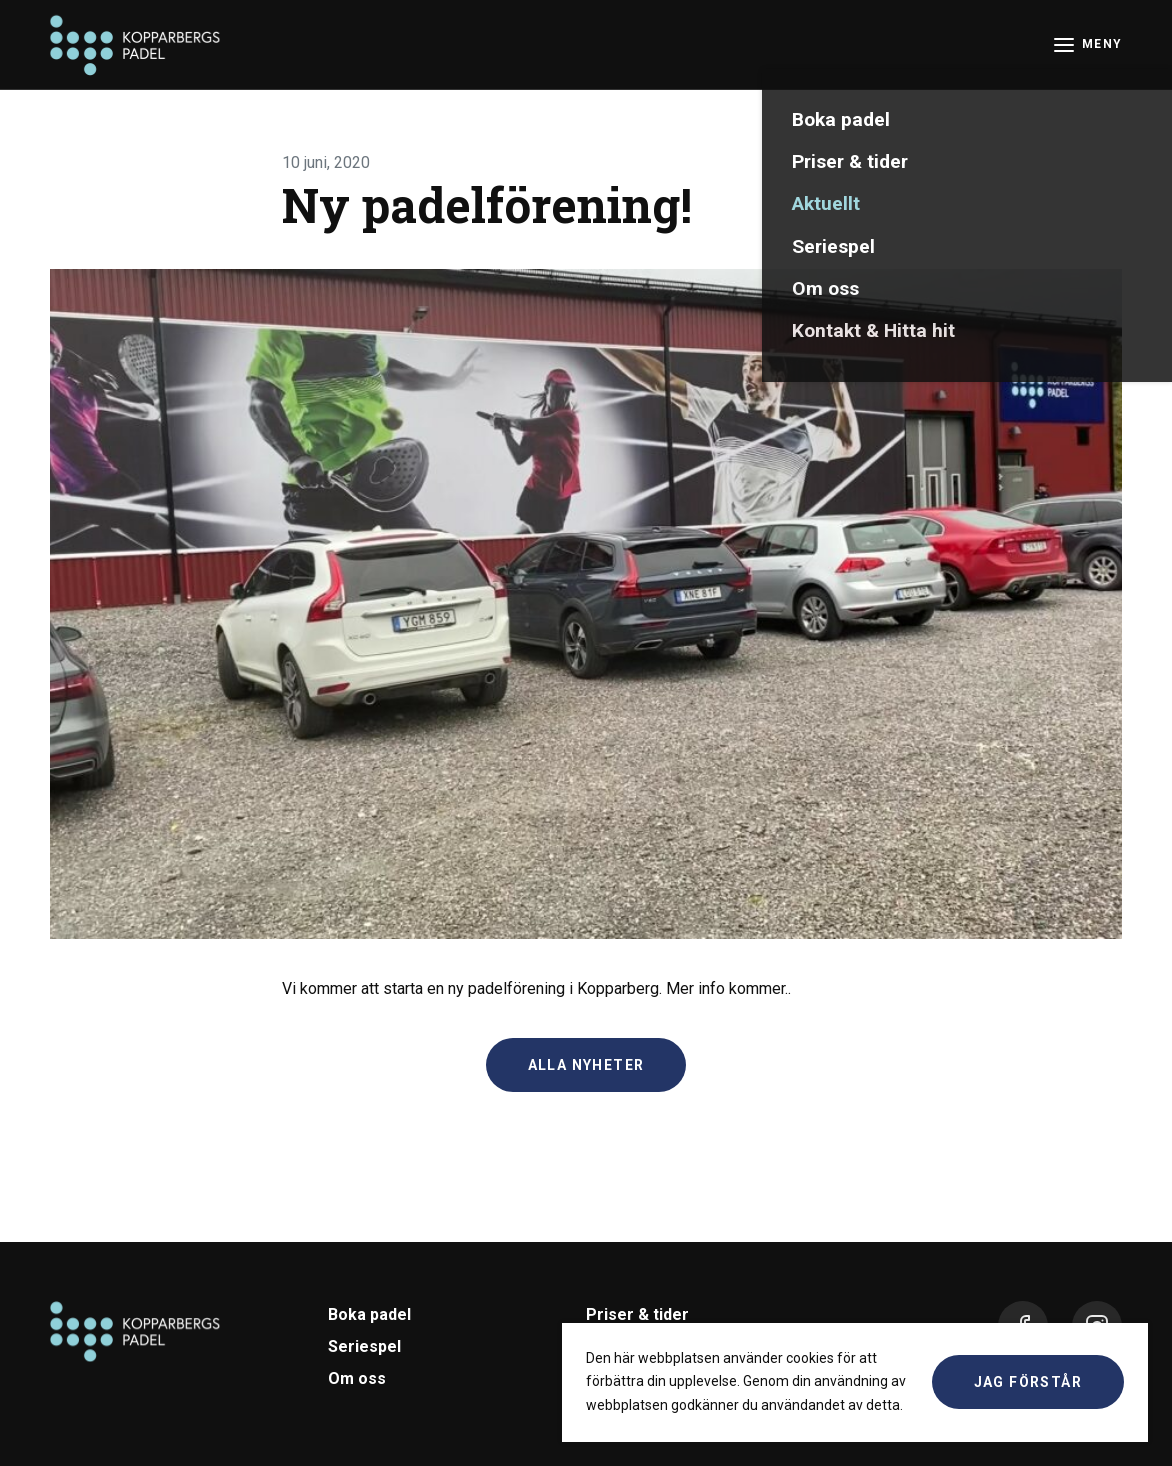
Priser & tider (637, 1314)
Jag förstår (1028, 1382)
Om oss (357, 1378)
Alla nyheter (586, 1065)
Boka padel (369, 1314)
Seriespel (364, 1346)
